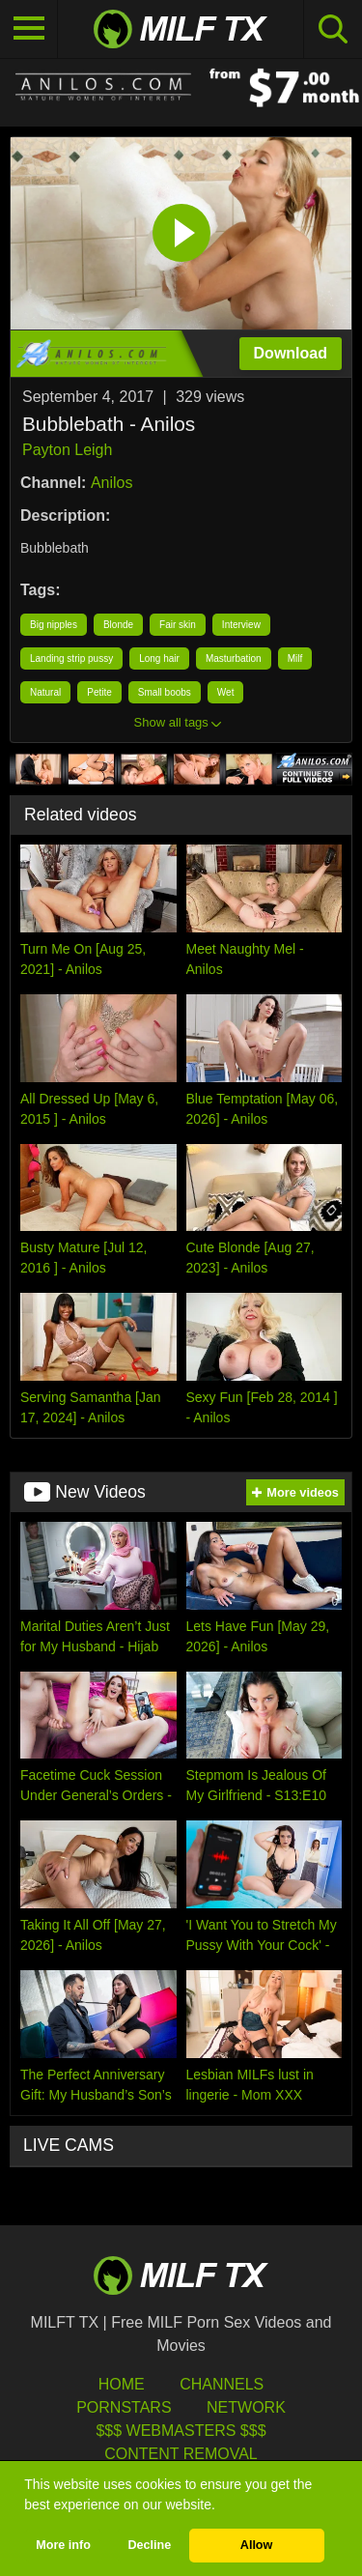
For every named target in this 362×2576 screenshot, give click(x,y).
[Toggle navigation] (29, 29)
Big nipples (53, 624)
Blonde (118, 624)
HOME (121, 2384)
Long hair (159, 658)
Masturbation (234, 658)
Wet (226, 692)
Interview (241, 624)
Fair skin (177, 624)
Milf (295, 658)
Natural (45, 692)
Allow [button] (256, 2545)
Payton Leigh (67, 450)
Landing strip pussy (71, 658)
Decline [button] (149, 2545)
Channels (222, 2384)
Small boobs (164, 692)
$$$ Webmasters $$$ (180, 2430)
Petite (99, 692)
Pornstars (123, 2407)
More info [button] (63, 2545)
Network (246, 2407)
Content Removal (181, 2454)
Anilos (112, 482)
